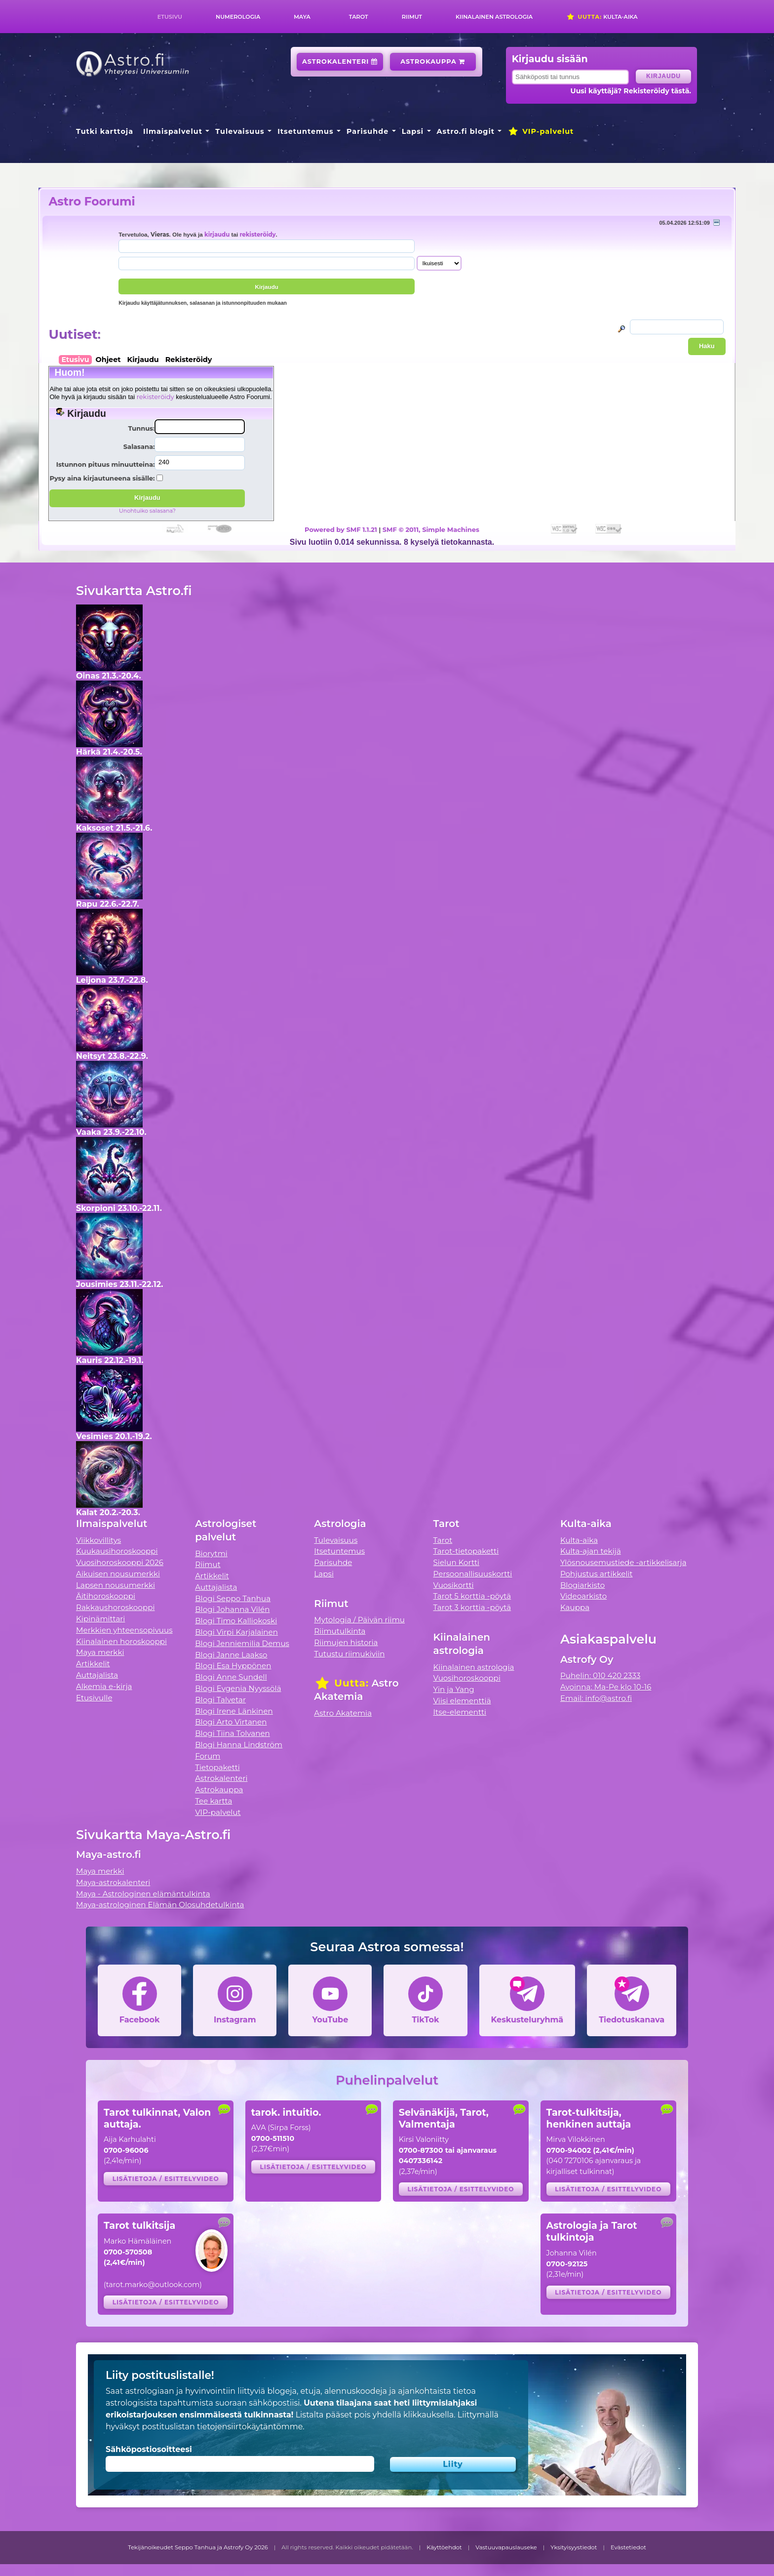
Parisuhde (367, 131)
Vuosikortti (453, 1585)
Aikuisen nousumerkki (118, 1573)
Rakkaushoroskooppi (115, 1607)
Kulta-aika (602, 16)
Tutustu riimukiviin (349, 1653)
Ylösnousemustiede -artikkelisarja (623, 1562)
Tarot (358, 16)
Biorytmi (211, 1553)
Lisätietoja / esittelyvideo (166, 2178)
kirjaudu (217, 234)
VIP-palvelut (540, 131)
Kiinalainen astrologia (494, 16)
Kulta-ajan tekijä (590, 1551)
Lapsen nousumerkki (115, 1585)
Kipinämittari (100, 1618)
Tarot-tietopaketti (466, 1551)
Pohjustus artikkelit (596, 1573)
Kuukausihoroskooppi (117, 1551)
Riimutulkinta (339, 1631)
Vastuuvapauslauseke (506, 2547)
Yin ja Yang (453, 1689)
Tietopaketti (217, 1767)
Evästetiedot (628, 2547)
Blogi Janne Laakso (231, 1654)
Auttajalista (97, 1675)
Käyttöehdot (444, 2547)
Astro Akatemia (343, 1713)
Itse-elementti (460, 1712)
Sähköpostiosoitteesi (149, 2449)
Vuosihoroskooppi (467, 1678)
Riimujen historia (346, 1642)
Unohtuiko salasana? (147, 510)
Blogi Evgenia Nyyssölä (238, 1688)
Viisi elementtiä (462, 1700)
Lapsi (413, 131)
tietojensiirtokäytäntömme (250, 2426)
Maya (302, 16)
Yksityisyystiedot (573, 2547)
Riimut (412, 16)
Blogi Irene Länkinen (234, 1711)
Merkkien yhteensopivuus (124, 1630)
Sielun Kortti (456, 1562)
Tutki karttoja (104, 131)
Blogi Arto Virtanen (231, 1722)
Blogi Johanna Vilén (232, 1609)
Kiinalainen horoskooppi (121, 1641)
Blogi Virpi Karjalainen (236, 1632)
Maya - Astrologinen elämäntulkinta (143, 1893)
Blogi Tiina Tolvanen (232, 1733)
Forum (207, 1756)
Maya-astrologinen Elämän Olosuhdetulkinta (160, 1904)
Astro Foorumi (91, 201)
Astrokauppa (432, 61)
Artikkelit (93, 1663)
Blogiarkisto (582, 1585)
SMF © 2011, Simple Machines (431, 529)
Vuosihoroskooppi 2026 (119, 1562)
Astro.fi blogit (466, 131)
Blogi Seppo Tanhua (233, 1598)
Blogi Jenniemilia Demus (242, 1643)
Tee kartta (213, 1801)
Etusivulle (94, 1697)
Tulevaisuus (239, 131)
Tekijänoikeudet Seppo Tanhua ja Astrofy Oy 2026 (198, 2547)
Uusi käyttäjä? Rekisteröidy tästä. (630, 90)
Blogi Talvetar (220, 1699)
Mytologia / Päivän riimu (359, 1619)
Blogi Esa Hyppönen (233, 1665)
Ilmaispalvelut (172, 131)
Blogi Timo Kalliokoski (236, 1620)
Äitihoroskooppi (105, 1596)
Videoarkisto (583, 1596)
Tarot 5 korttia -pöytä (472, 1596)
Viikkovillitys (98, 1540)
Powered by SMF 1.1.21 (341, 529)
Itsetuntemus (305, 131)
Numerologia (238, 16)
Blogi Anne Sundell (231, 1677)
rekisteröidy (257, 234)
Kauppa (574, 1607)
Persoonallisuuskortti (472, 1573)
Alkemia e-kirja (104, 1686)
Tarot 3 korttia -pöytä (472, 1607)
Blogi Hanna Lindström (238, 1744)
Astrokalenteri (340, 61)
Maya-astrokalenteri (113, 1882)
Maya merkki (100, 1652)
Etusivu (169, 16)
